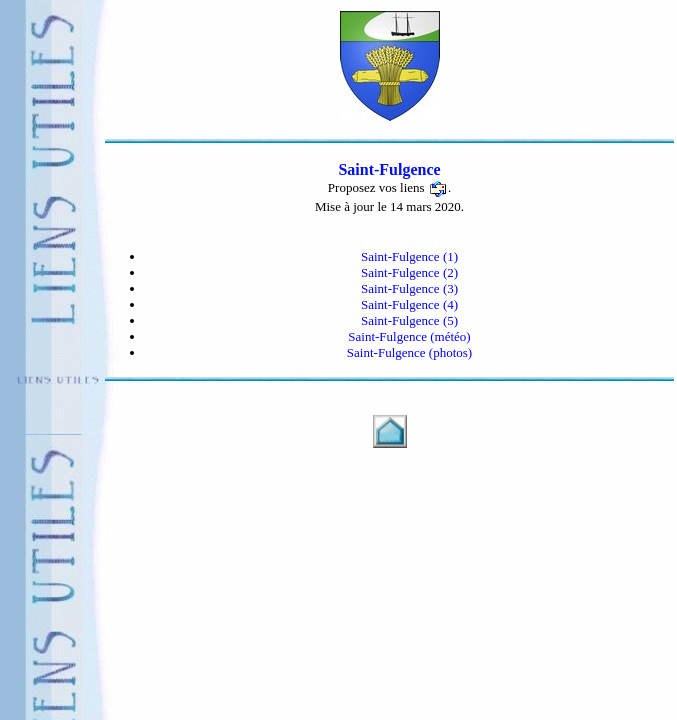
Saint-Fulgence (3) (409, 288)
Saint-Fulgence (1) (409, 256)
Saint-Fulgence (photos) (409, 352)
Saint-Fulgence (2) (409, 272)
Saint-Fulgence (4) (409, 304)
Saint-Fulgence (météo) (409, 336)
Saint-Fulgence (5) (409, 320)
